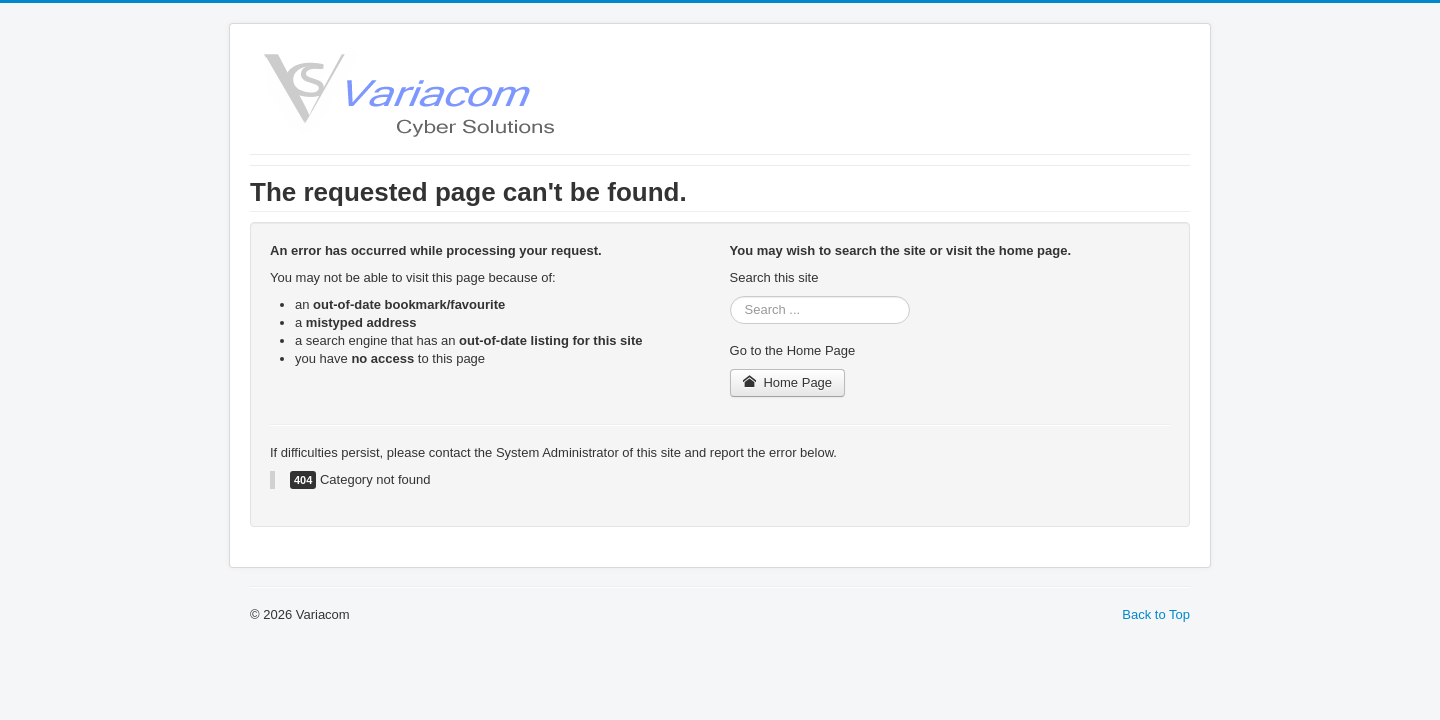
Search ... (730, 296)
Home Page (788, 382)
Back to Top (1156, 614)
